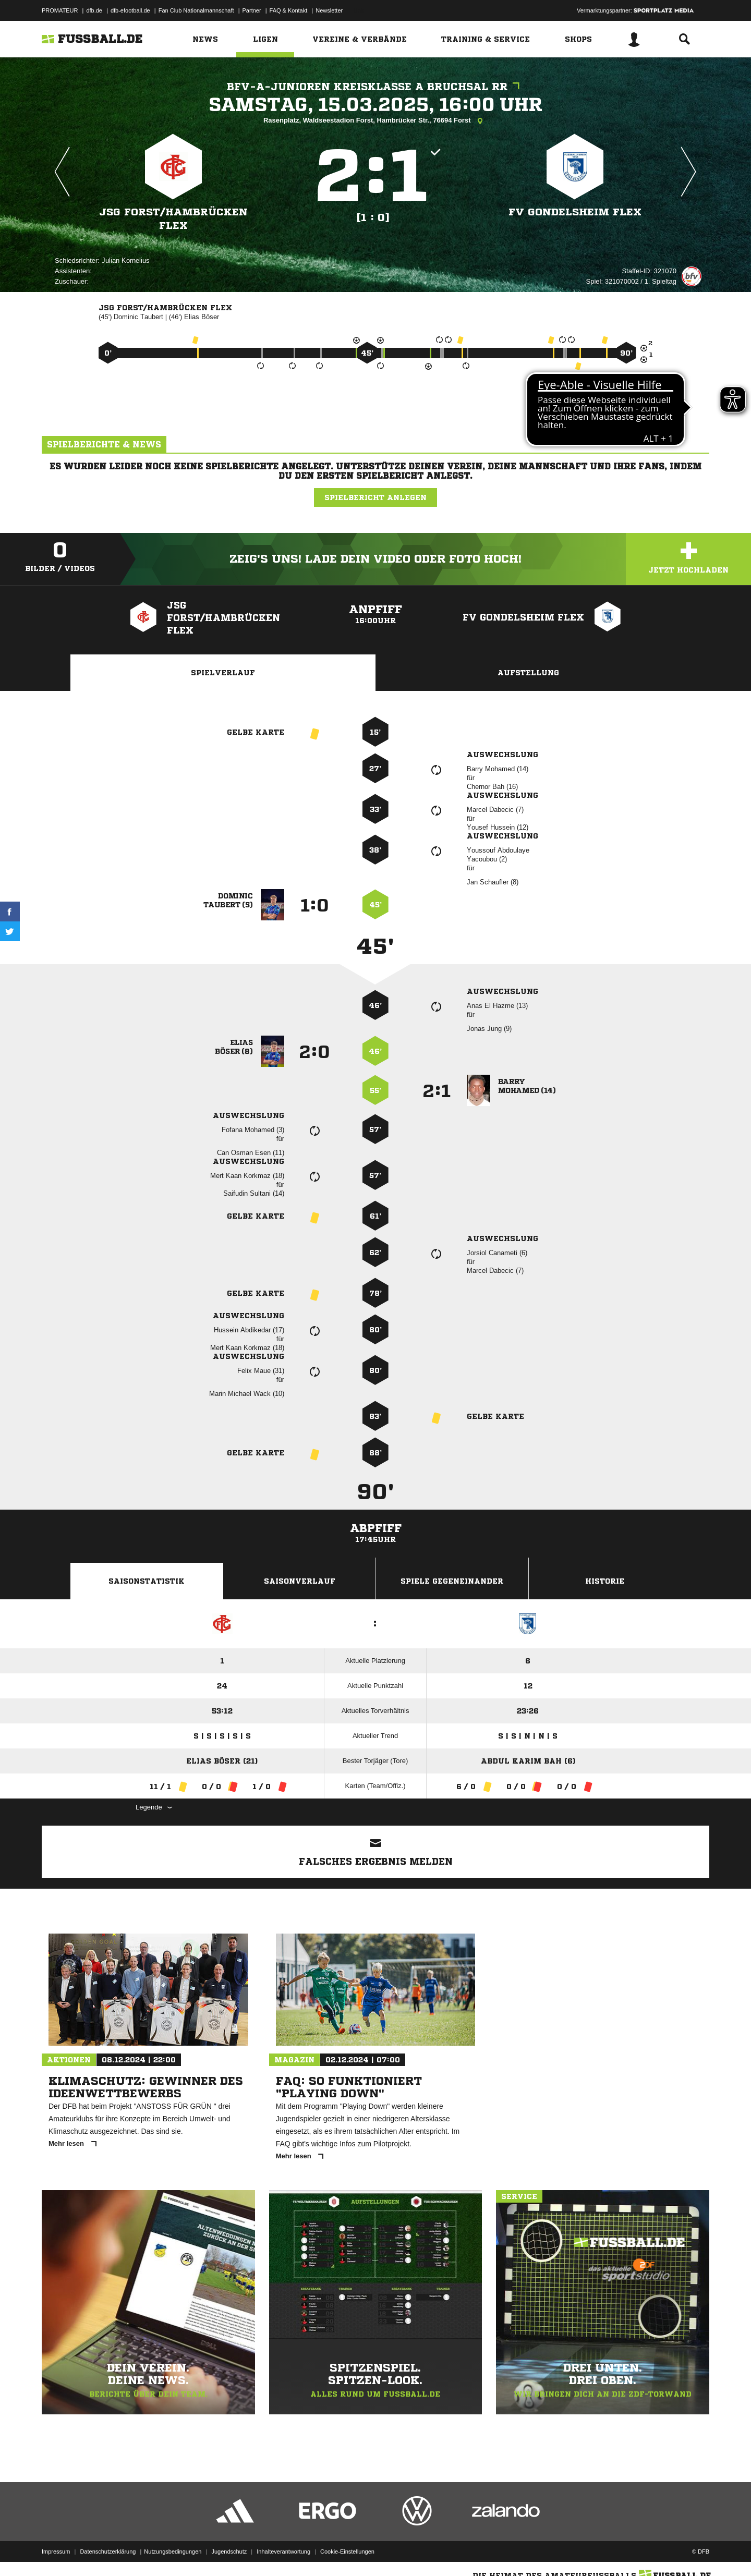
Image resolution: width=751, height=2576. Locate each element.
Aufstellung (528, 672)
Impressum (56, 2551)
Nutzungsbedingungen (172, 2551)
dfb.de (94, 10)
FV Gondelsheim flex (574, 211)
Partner (252, 10)
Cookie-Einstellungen (347, 2551)
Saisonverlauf (299, 1581)
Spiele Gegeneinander (452, 1581)
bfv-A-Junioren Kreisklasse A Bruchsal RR (376, 86)
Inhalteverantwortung (283, 2551)
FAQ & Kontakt (289, 10)
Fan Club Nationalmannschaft (196, 10)
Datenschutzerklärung (108, 2551)
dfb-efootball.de (130, 10)
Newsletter (329, 10)
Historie (604, 1581)
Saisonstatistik (146, 1581)
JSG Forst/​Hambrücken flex (173, 218)
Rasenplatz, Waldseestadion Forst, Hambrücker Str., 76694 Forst (375, 121)
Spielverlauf (223, 672)
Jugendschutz (229, 2551)
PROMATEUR (60, 10)
